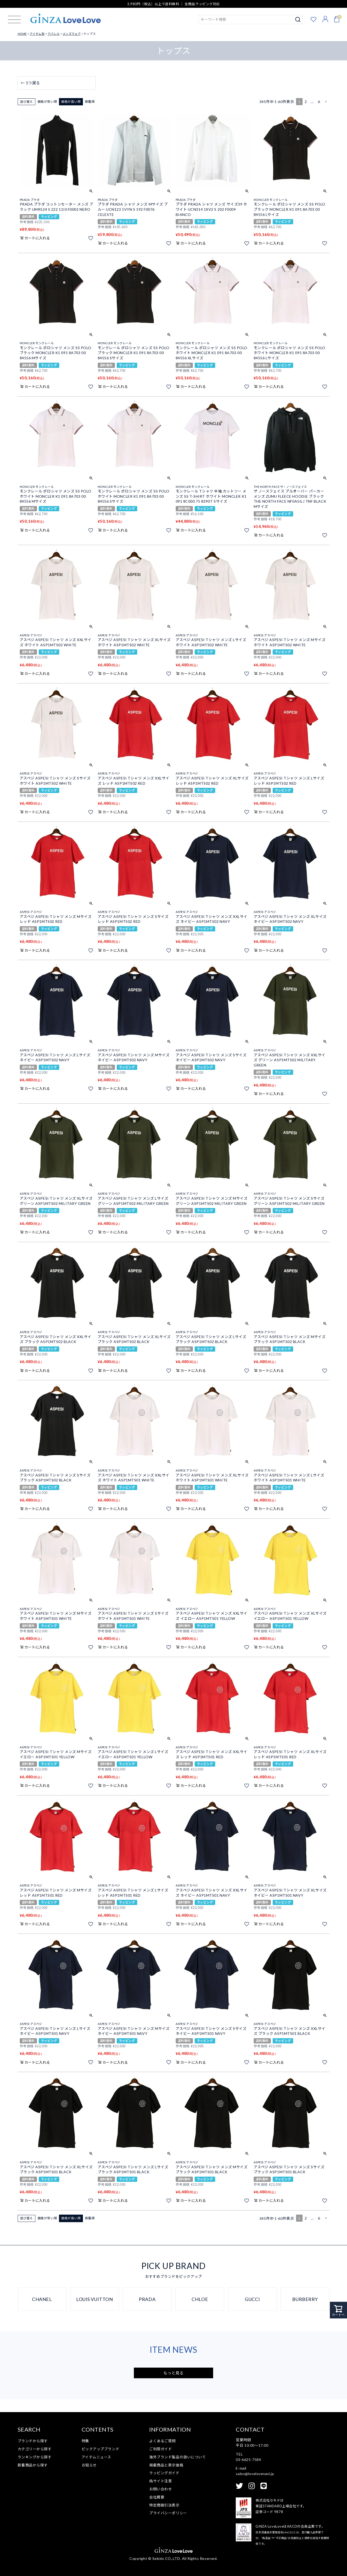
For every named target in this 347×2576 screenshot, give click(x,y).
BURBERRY (305, 2299)
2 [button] (306, 101)
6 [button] (319, 101)
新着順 (90, 102)
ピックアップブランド (101, 2449)
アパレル (54, 33)
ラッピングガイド (164, 2473)
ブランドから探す (33, 2441)
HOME (22, 33)
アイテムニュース (96, 2457)
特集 (85, 2441)
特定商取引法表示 (164, 2505)
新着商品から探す (33, 2465)
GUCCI (252, 2299)
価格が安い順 (47, 102)
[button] (326, 102)
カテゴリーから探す (35, 2449)
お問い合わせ (160, 2489)
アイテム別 (37, 33)
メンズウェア (72, 33)
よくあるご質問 (162, 2441)
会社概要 (156, 2497)
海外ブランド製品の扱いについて (177, 2457)
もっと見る (173, 2372)
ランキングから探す (35, 2457)
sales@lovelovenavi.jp (255, 2473)
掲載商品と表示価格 (166, 2465)
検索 (298, 19)
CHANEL (42, 2299)
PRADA (147, 2299)
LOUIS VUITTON (94, 2299)
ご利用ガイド (160, 2449)
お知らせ (89, 2465)
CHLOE (200, 2299)
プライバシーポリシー (168, 2513)
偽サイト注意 (160, 2481)
